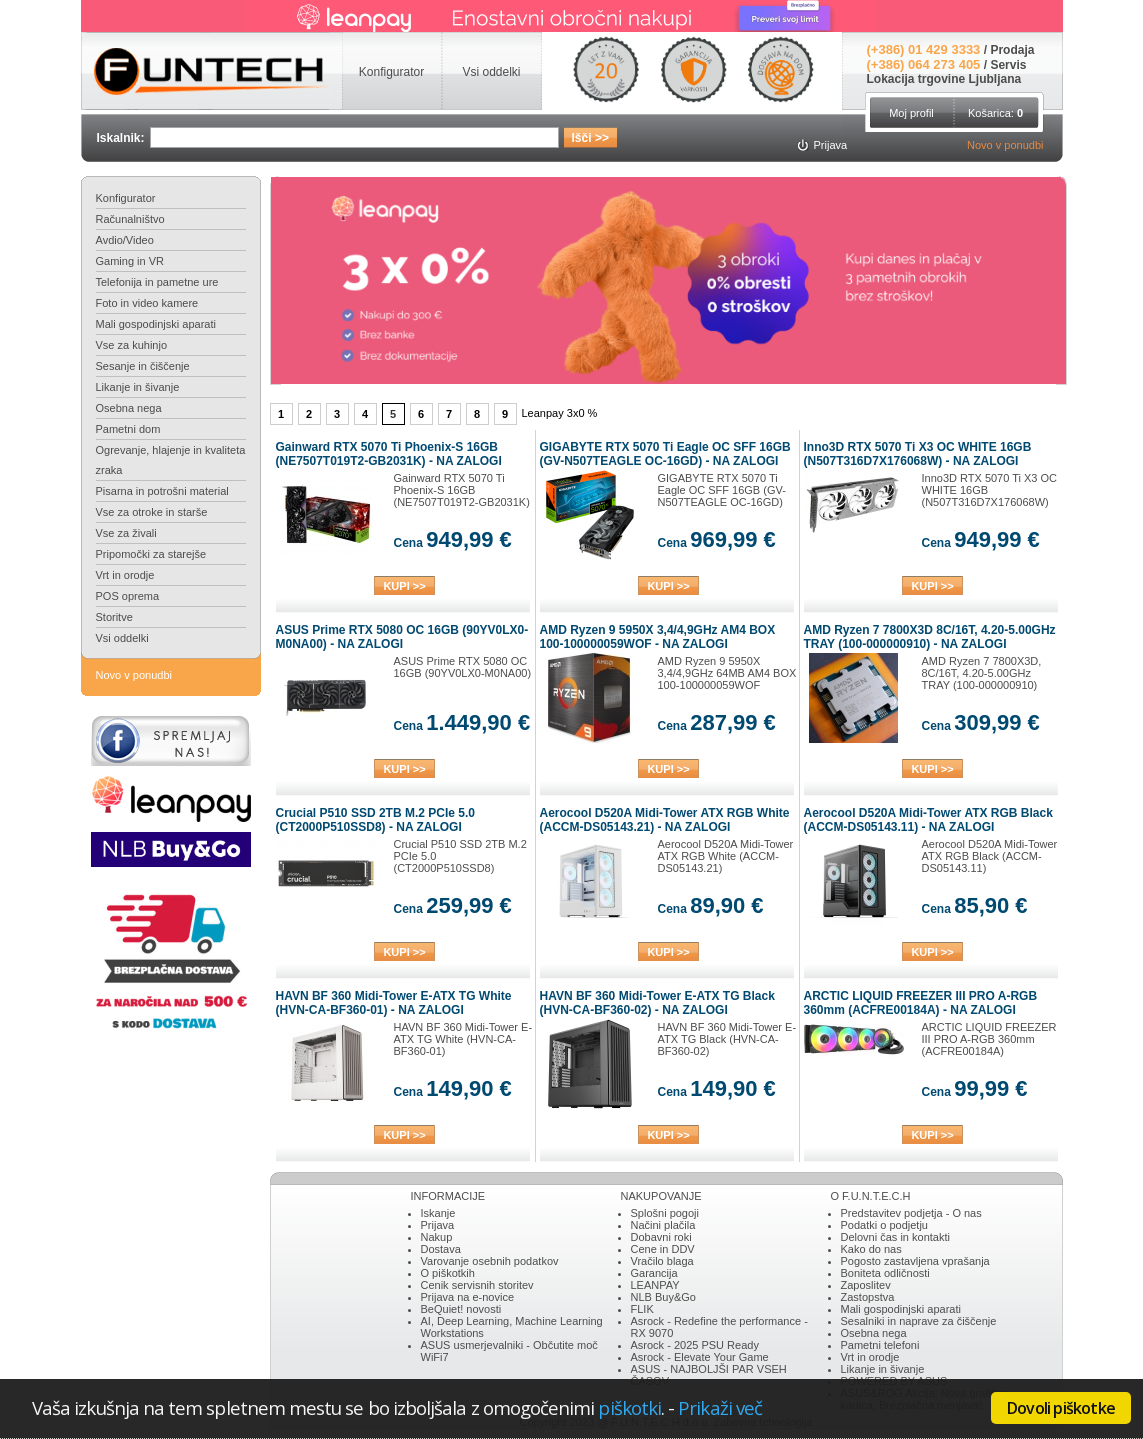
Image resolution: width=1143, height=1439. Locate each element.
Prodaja (1012, 50)
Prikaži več (720, 1407)
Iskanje (438, 1213)
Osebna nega (129, 408)
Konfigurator (126, 198)
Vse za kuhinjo (132, 345)
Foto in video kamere (147, 303)
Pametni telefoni (880, 1345)
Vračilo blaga (662, 1261)
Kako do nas (871, 1249)
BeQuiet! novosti (461, 1309)
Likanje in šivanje (138, 387)
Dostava (441, 1249)
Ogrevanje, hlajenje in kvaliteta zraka (171, 460)
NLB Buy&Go (663, 1297)
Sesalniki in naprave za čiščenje (919, 1321)
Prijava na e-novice (468, 1297)
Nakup (437, 1237)
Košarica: (995, 113)
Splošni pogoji (665, 1213)
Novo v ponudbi (1005, 145)
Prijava (438, 1225)
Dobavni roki (661, 1237)
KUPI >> (404, 586)
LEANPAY (655, 1285)
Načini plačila (663, 1225)
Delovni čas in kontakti (895, 1237)
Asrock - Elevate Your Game (700, 1357)
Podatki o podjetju (884, 1225)
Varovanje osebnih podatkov (490, 1261)
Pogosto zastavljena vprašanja (915, 1261)
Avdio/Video (125, 240)
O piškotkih (448, 1273)
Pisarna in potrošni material (162, 491)
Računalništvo (130, 219)
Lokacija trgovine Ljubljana (944, 79)
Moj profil (911, 113)
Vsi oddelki (122, 638)
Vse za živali (126, 533)
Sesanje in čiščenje (143, 366)
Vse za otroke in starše (152, 512)
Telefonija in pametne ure (157, 282)
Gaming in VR (130, 261)
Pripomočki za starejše (151, 554)
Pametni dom (128, 429)
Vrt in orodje (125, 575)
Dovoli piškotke (1061, 1408)
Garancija (654, 1273)
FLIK (642, 1309)
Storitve (114, 617)
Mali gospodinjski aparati (156, 324)
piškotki (629, 1407)
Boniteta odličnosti (885, 1273)
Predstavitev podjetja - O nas (911, 1213)
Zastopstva (868, 1297)
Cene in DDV (663, 1249)
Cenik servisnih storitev (477, 1285)
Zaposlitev (866, 1285)
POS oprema (128, 596)
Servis (1008, 65)
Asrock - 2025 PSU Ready (695, 1345)
